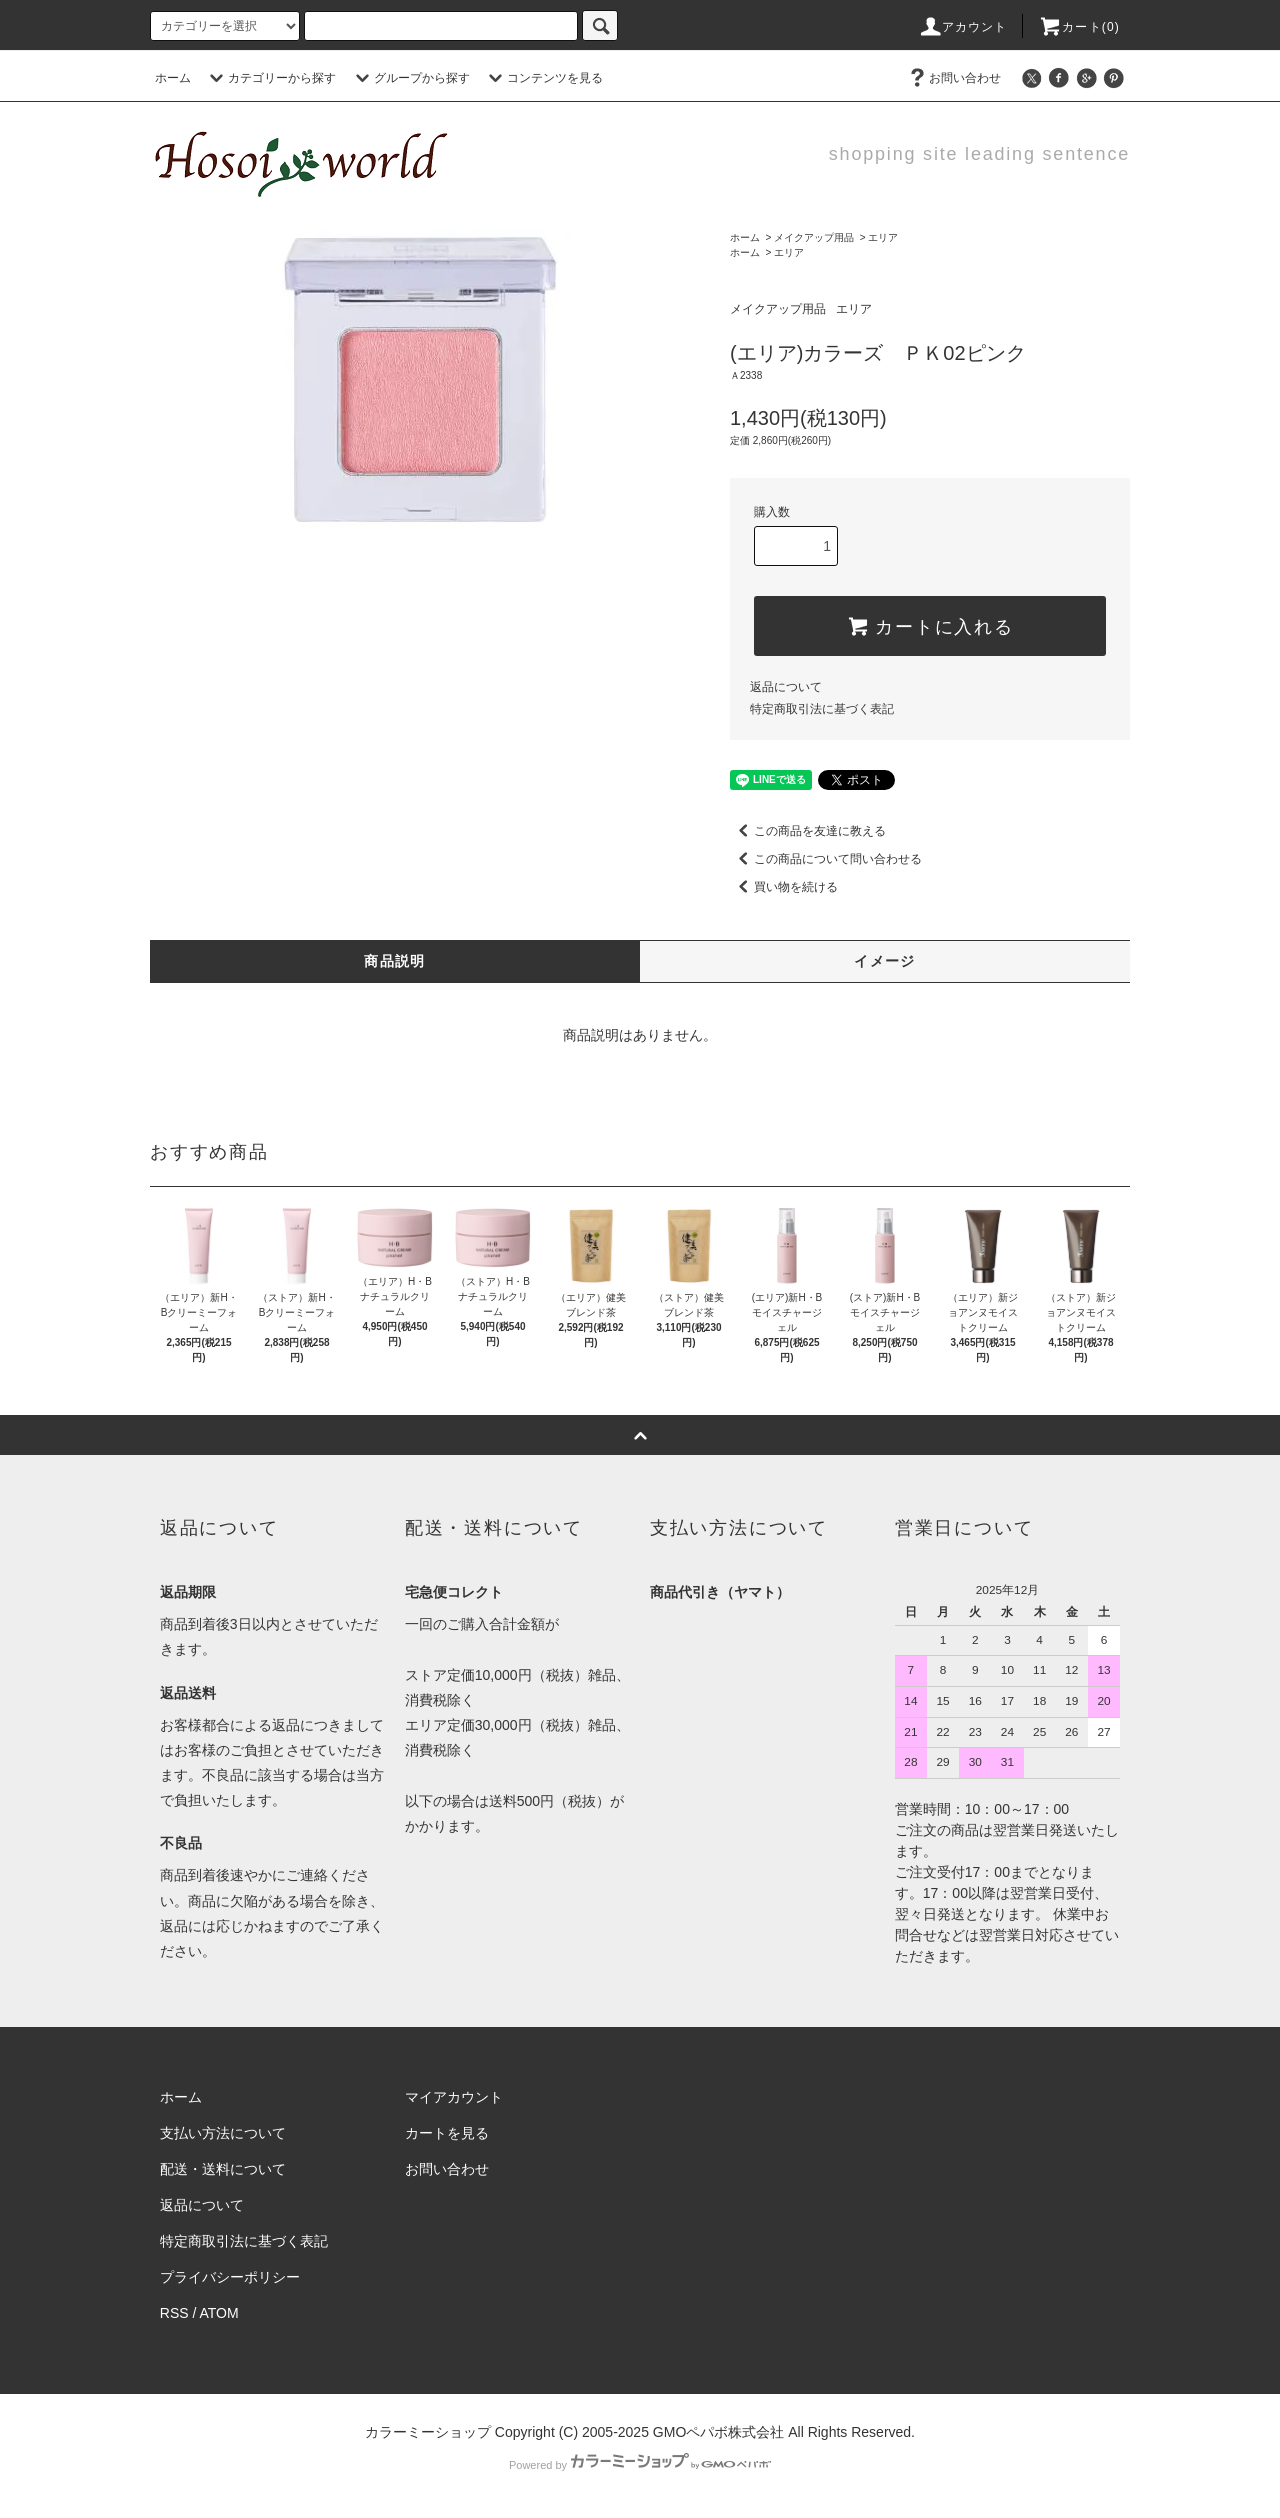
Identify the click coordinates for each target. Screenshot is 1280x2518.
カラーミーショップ (428, 2432)
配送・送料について (223, 2169)
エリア (883, 237)
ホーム (173, 78)
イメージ (885, 961)
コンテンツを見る (543, 78)
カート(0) (1079, 27)
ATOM (219, 2313)
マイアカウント (454, 2097)
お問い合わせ (953, 78)
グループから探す (410, 78)
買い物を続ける (784, 887)
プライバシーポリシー (230, 2277)
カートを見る (447, 2133)
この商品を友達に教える (808, 831)
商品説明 (395, 961)
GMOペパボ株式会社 (718, 2432)
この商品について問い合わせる (826, 859)
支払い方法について (223, 2133)
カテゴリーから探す (270, 78)
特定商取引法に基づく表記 (822, 709)
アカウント (963, 27)
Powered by (640, 2465)
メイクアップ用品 (814, 237)
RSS (174, 2313)
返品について (786, 687)
